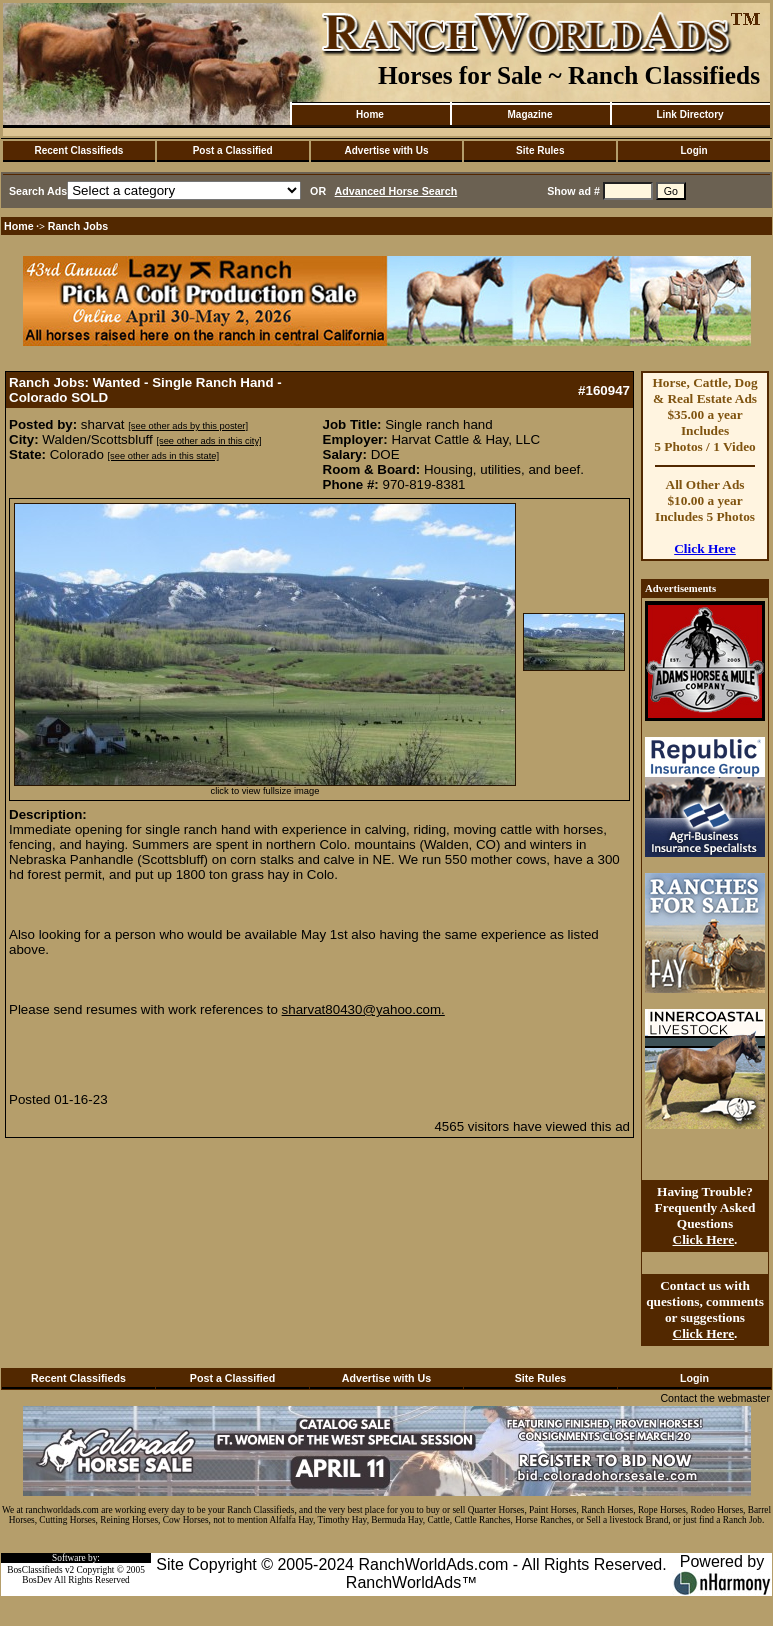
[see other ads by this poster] (188, 426)
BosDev (37, 1580)
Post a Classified (233, 150)
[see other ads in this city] (208, 441)
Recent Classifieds (78, 150)
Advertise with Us (387, 150)
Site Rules (540, 150)
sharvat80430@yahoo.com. (363, 1009)
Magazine (529, 114)
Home (370, 114)
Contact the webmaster (715, 1398)
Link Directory (689, 114)
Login (693, 150)
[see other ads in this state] (163, 456)
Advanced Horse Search (396, 191)
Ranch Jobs (78, 226)
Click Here (705, 548)
